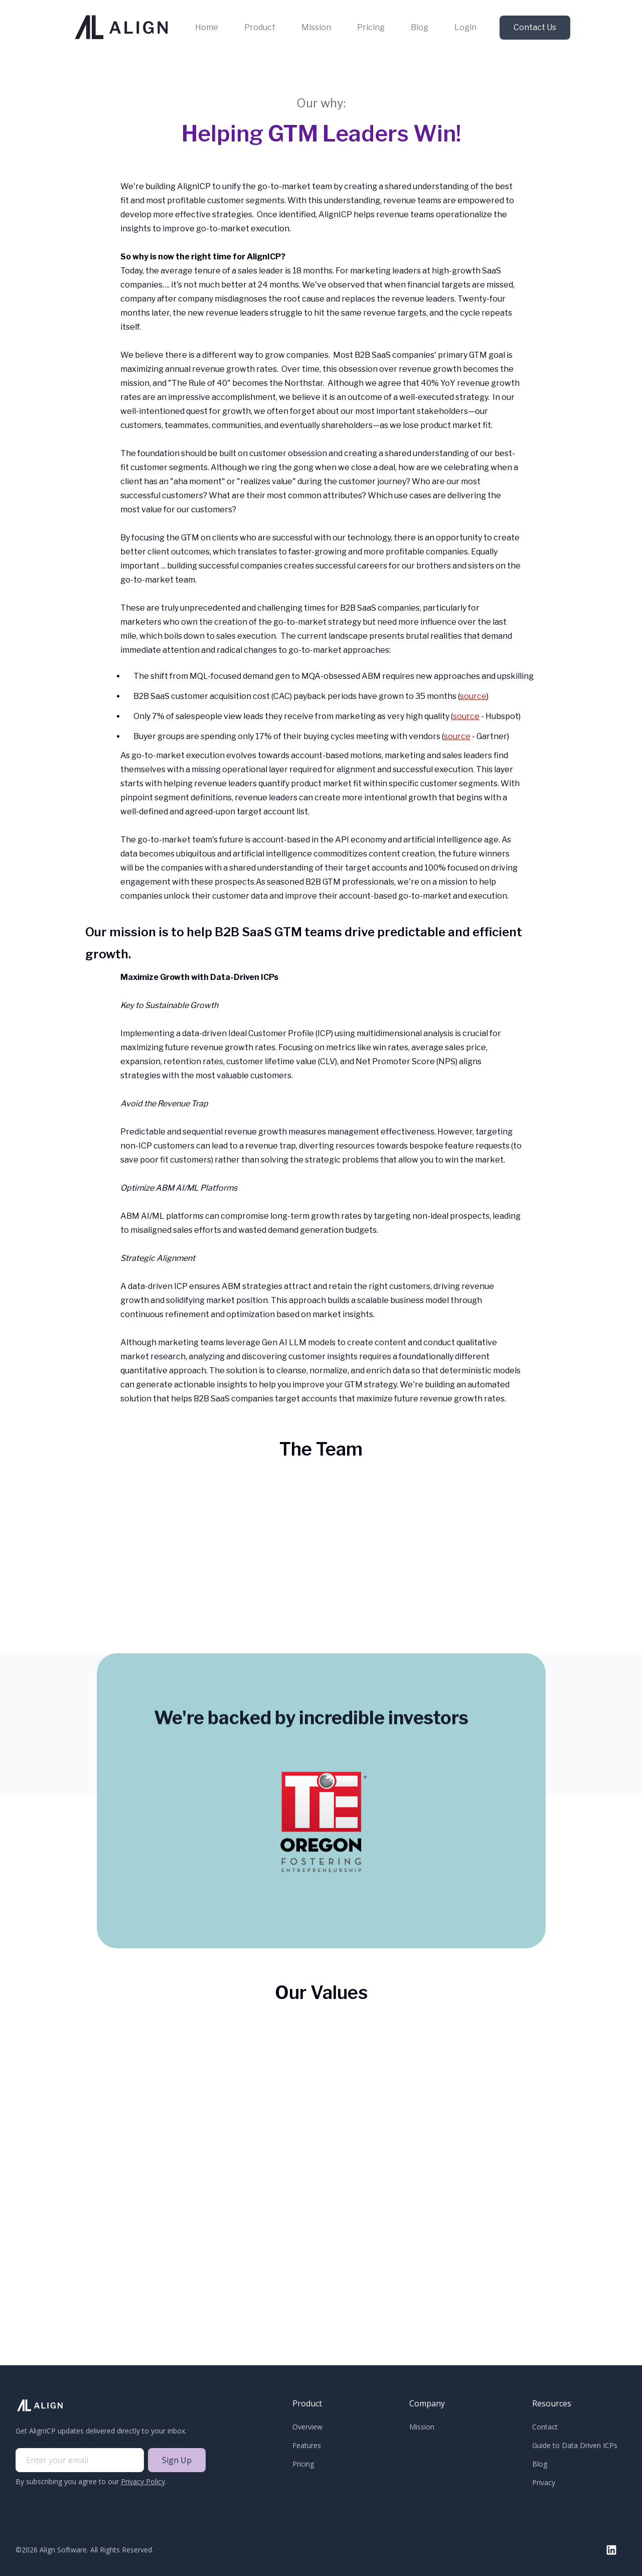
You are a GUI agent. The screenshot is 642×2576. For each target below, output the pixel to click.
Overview (307, 2426)
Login (465, 27)
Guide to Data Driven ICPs (574, 2445)
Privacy (543, 2482)
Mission (316, 27)
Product (259, 27)
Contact (545, 2426)
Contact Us (535, 27)
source (473, 696)
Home (206, 27)
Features (306, 2445)
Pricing (371, 27)
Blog (419, 27)
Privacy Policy (143, 2481)
